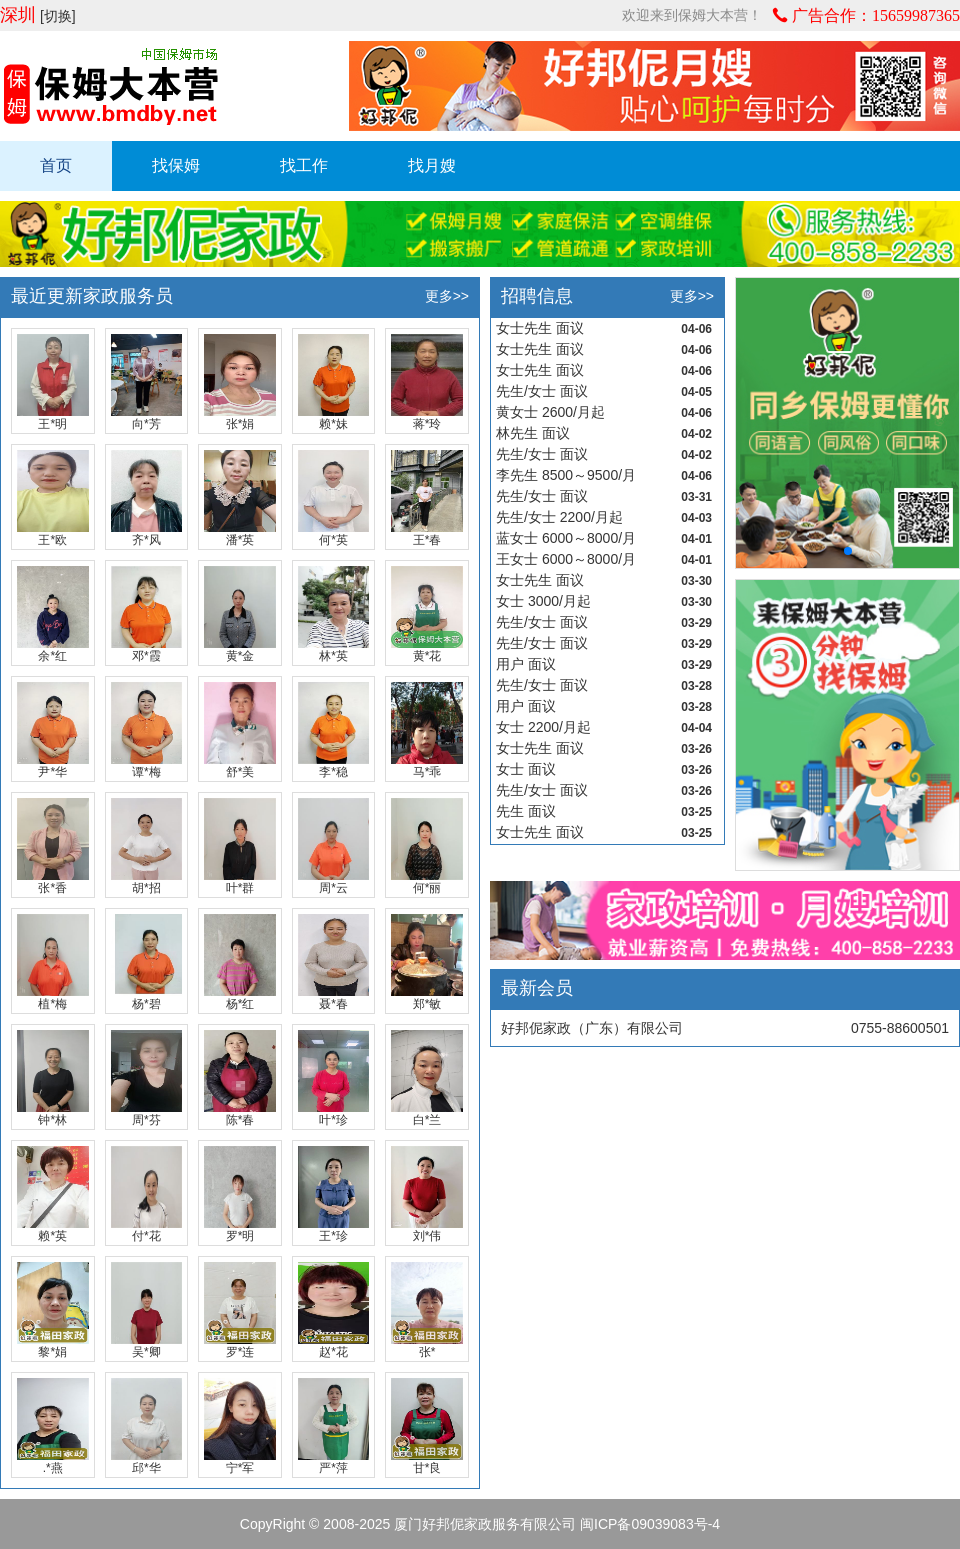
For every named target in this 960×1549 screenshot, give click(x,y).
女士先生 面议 (540, 328)
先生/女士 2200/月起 (559, 517)
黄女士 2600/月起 (550, 412)
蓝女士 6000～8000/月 (566, 538)
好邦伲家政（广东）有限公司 (592, 1028)
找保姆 (176, 165)
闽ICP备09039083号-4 (650, 1524)
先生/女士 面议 (542, 391)
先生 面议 (526, 811)
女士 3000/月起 (543, 601)
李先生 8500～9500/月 (566, 475)
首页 (56, 165)
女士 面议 (526, 769)
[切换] (58, 16)
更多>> (447, 296)
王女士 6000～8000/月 (566, 559)
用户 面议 (526, 664)
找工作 (304, 165)
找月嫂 (432, 165)
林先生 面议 (533, 433)
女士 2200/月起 (543, 727)
